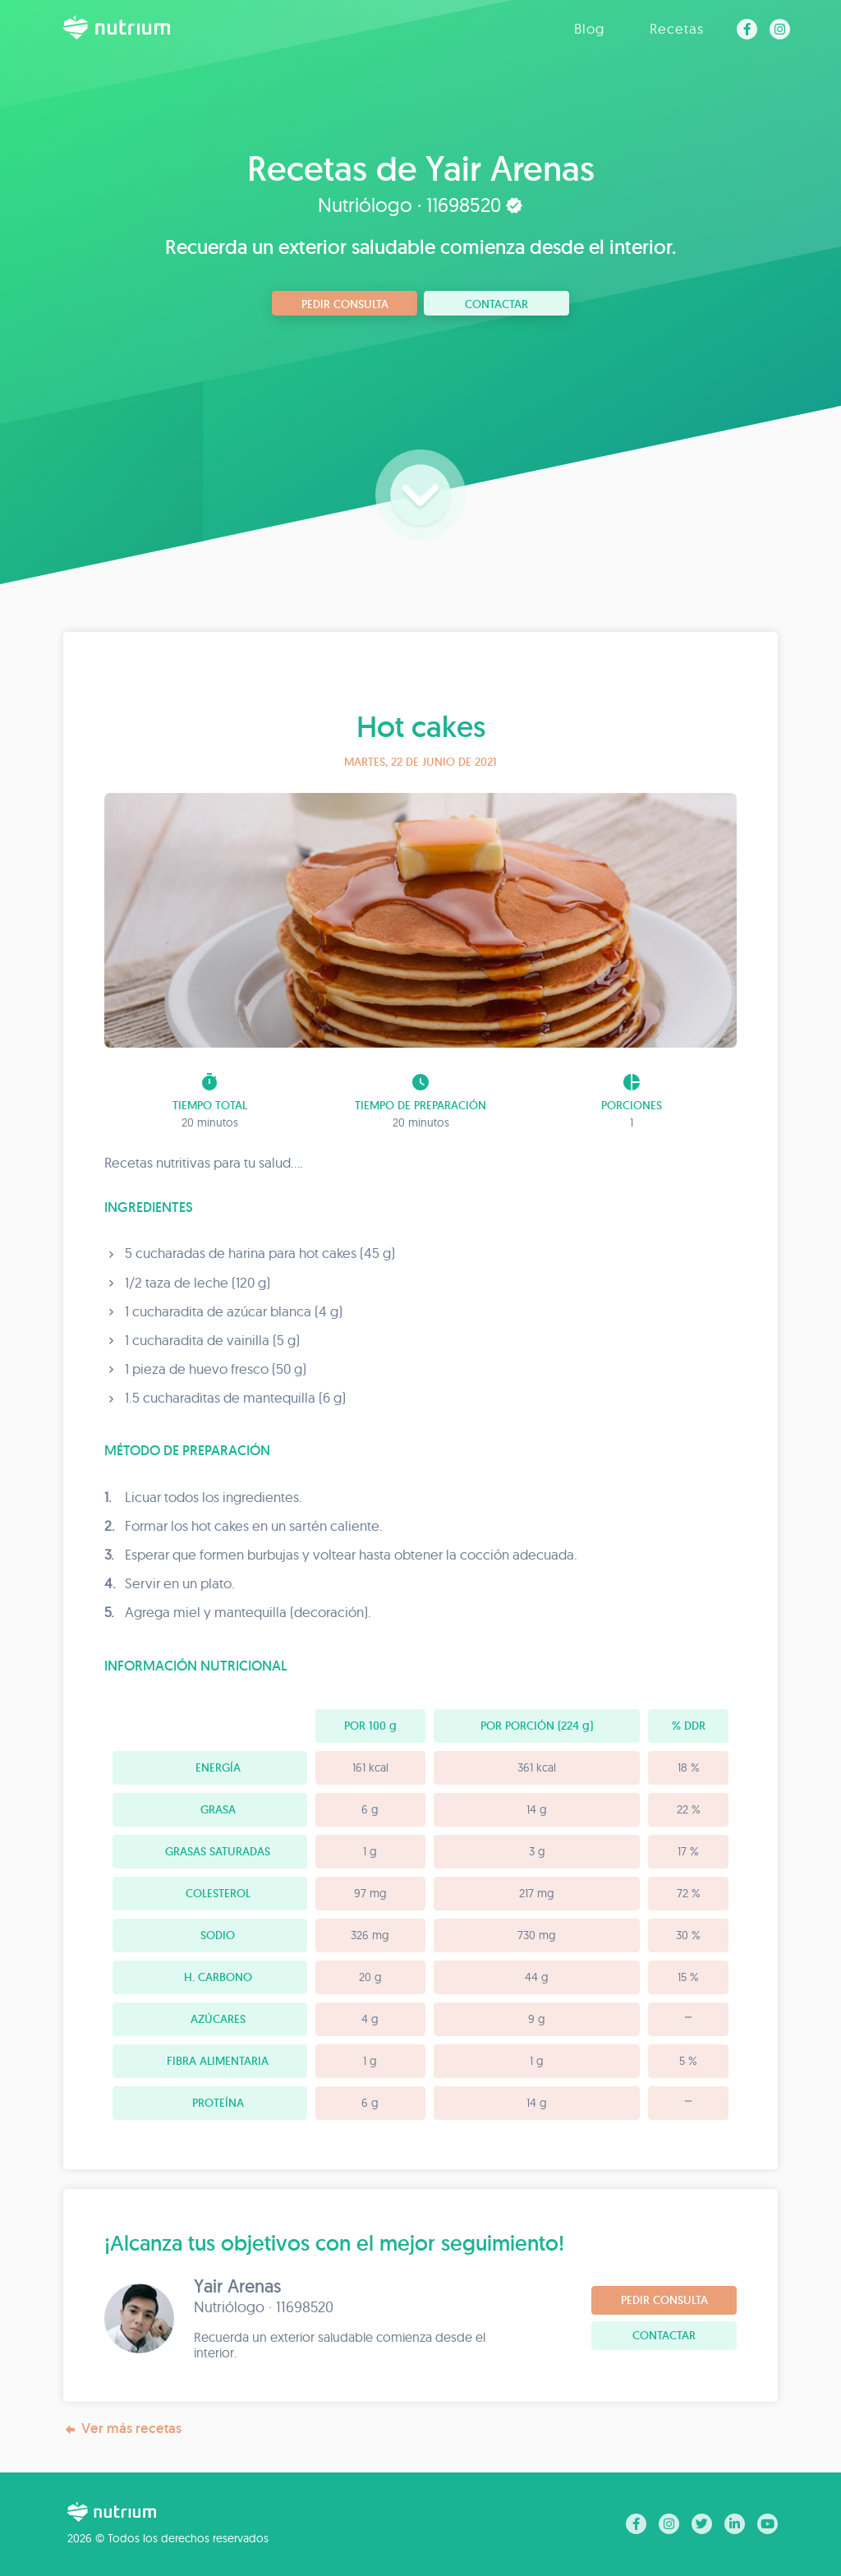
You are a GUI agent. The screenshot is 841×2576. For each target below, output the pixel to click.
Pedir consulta (344, 304)
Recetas (677, 28)
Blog (589, 28)
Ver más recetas (122, 2428)
